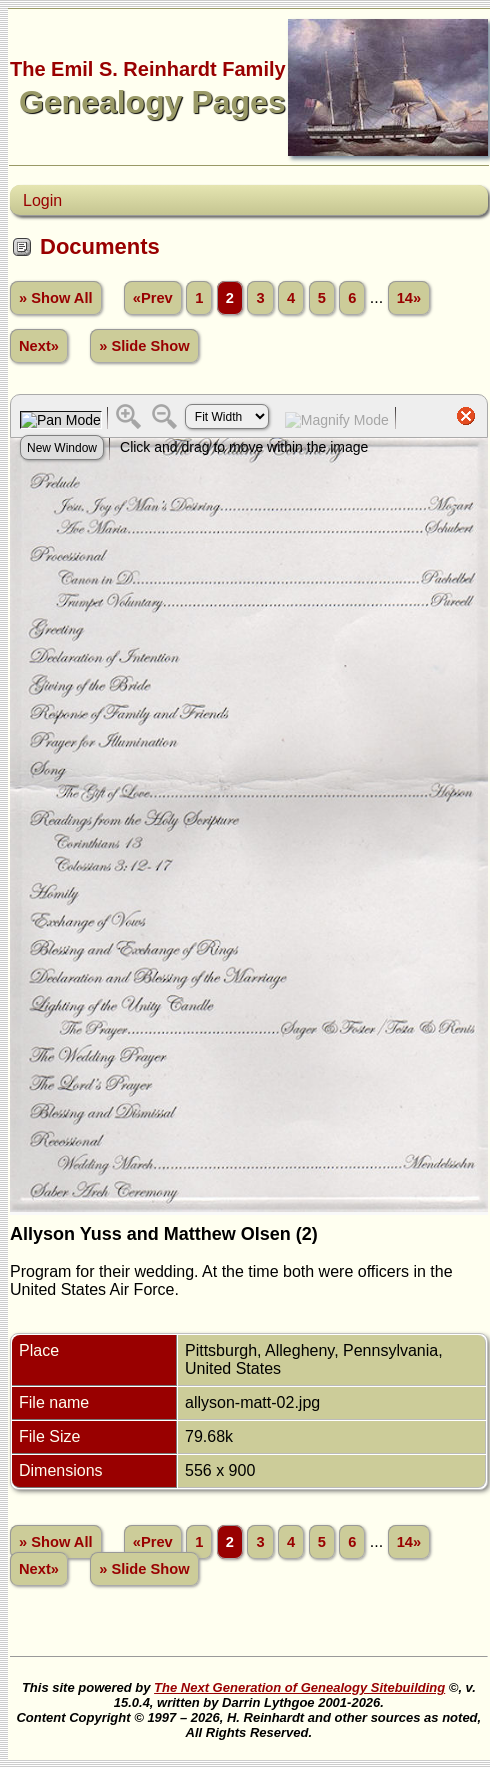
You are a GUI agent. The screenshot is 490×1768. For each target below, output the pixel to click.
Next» (39, 346)
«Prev (153, 298)
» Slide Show (144, 346)
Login (42, 200)
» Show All (56, 298)
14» (409, 298)
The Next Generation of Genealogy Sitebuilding (299, 1687)
